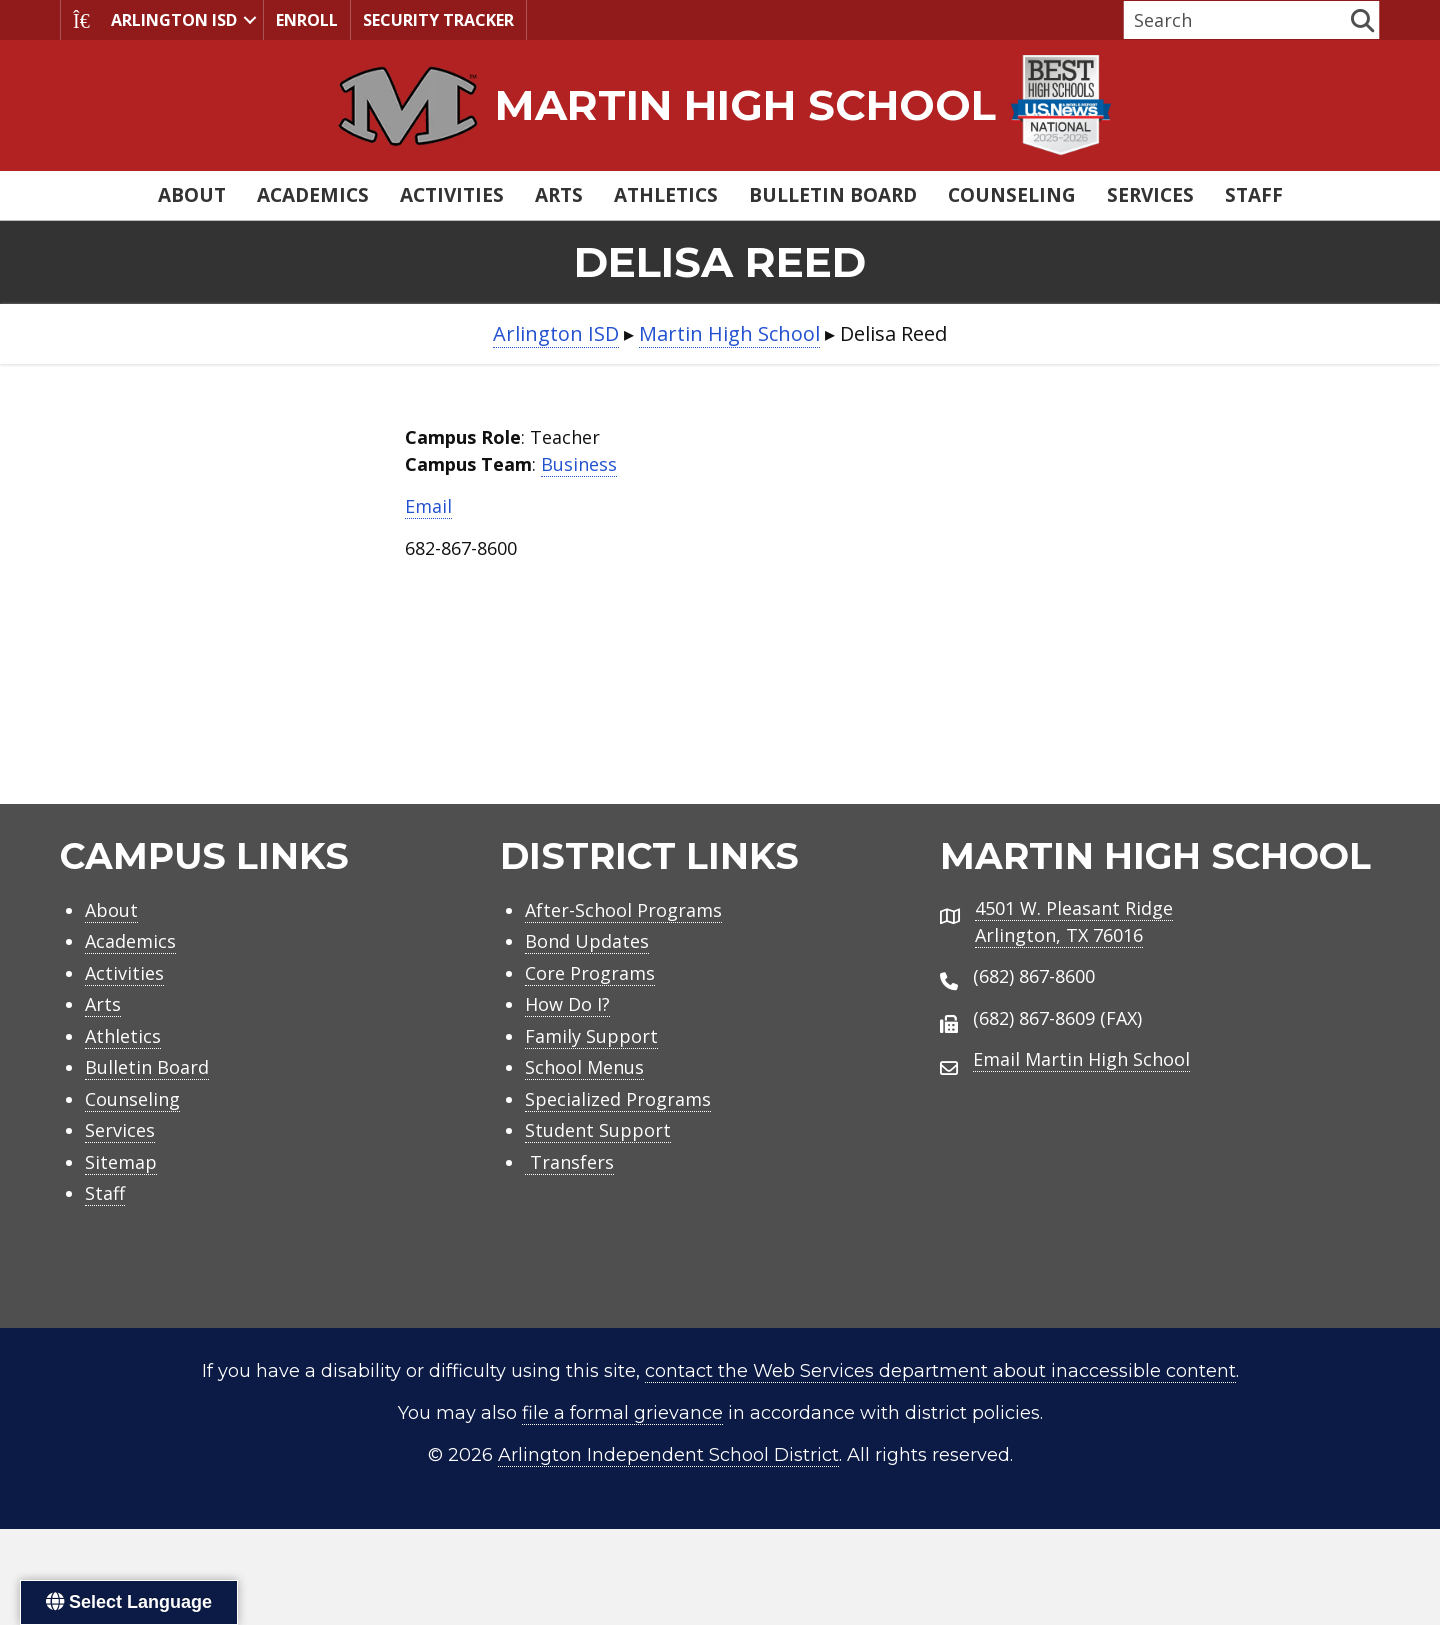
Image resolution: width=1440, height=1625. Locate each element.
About (192, 195)
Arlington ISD (155, 20)
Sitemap (121, 1162)
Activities (452, 195)
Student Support (598, 1130)
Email (428, 506)
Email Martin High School (1081, 1059)
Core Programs (590, 973)
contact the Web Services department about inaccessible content (940, 1371)
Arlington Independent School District (668, 1455)
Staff (1254, 195)
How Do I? (567, 1004)
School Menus (584, 1067)
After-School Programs (623, 910)
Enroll (307, 20)
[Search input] (1235, 20)
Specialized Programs (618, 1099)
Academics (313, 195)
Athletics (666, 195)
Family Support (591, 1036)
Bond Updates (587, 941)
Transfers (569, 1162)
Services (1150, 195)
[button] (250, 20)
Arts (559, 195)
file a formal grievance (622, 1413)
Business (579, 464)
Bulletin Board (833, 195)
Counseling (1012, 195)
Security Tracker (438, 20)
